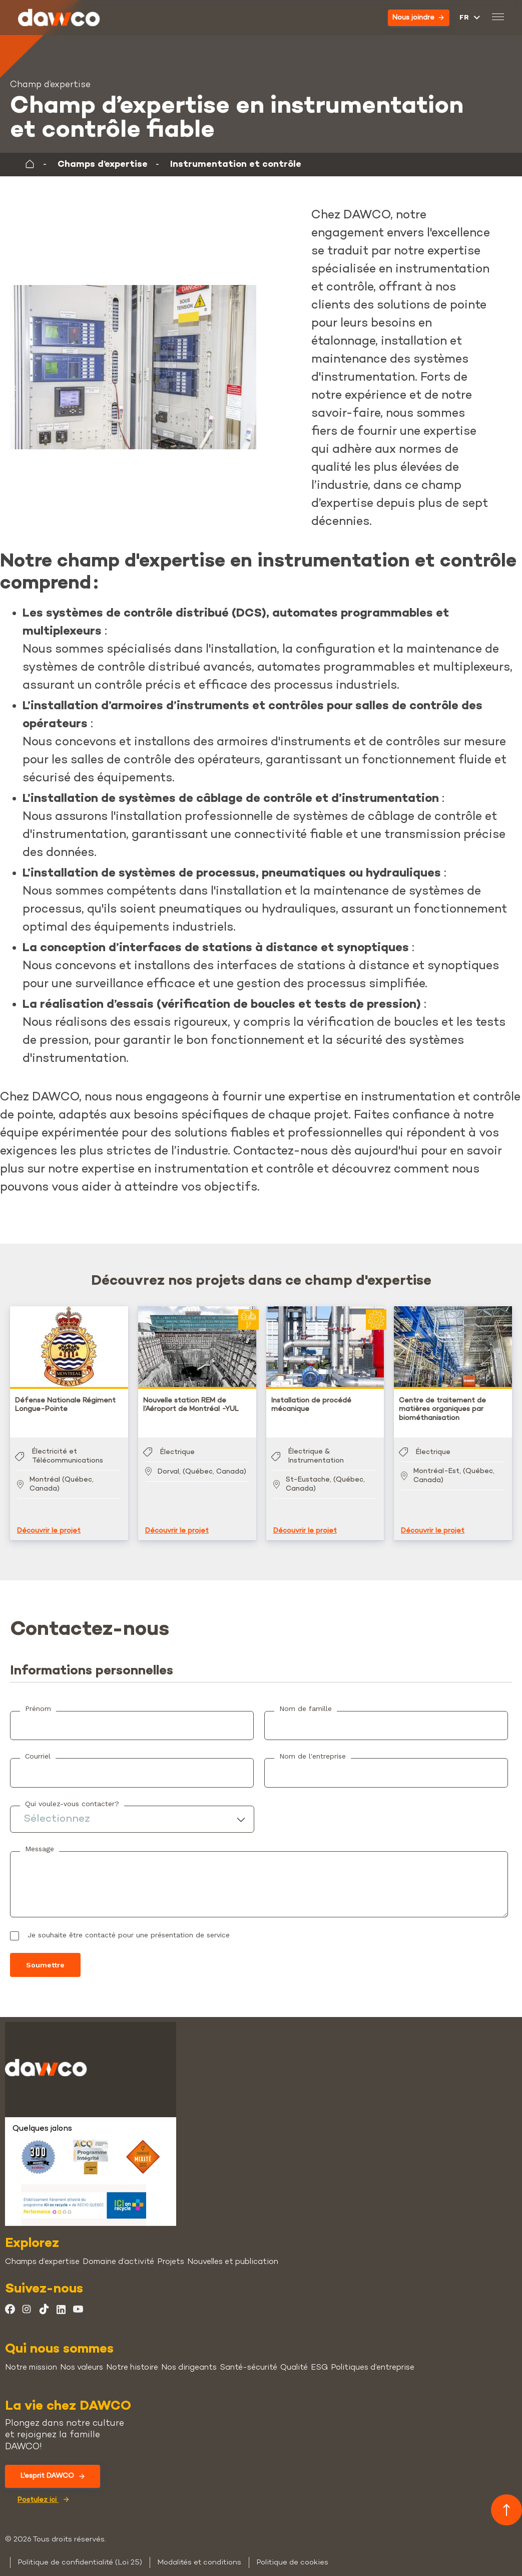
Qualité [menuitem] (294, 2358)
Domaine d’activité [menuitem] (118, 2252)
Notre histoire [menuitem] (132, 2358)
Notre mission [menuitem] (31, 2358)
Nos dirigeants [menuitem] (189, 2358)
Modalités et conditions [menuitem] (199, 2552)
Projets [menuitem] (170, 2252)
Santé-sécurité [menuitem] (248, 2358)
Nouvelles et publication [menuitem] (232, 2252)
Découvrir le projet (49, 1521)
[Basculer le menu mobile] (497, 18)
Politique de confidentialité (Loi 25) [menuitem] (80, 2552)
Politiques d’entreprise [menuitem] (372, 2358)
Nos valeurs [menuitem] (81, 2358)
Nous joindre (418, 18)
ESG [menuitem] (319, 2358)
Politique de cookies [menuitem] (292, 2552)
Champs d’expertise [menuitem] (42, 2252)
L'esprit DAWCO (53, 2466)
